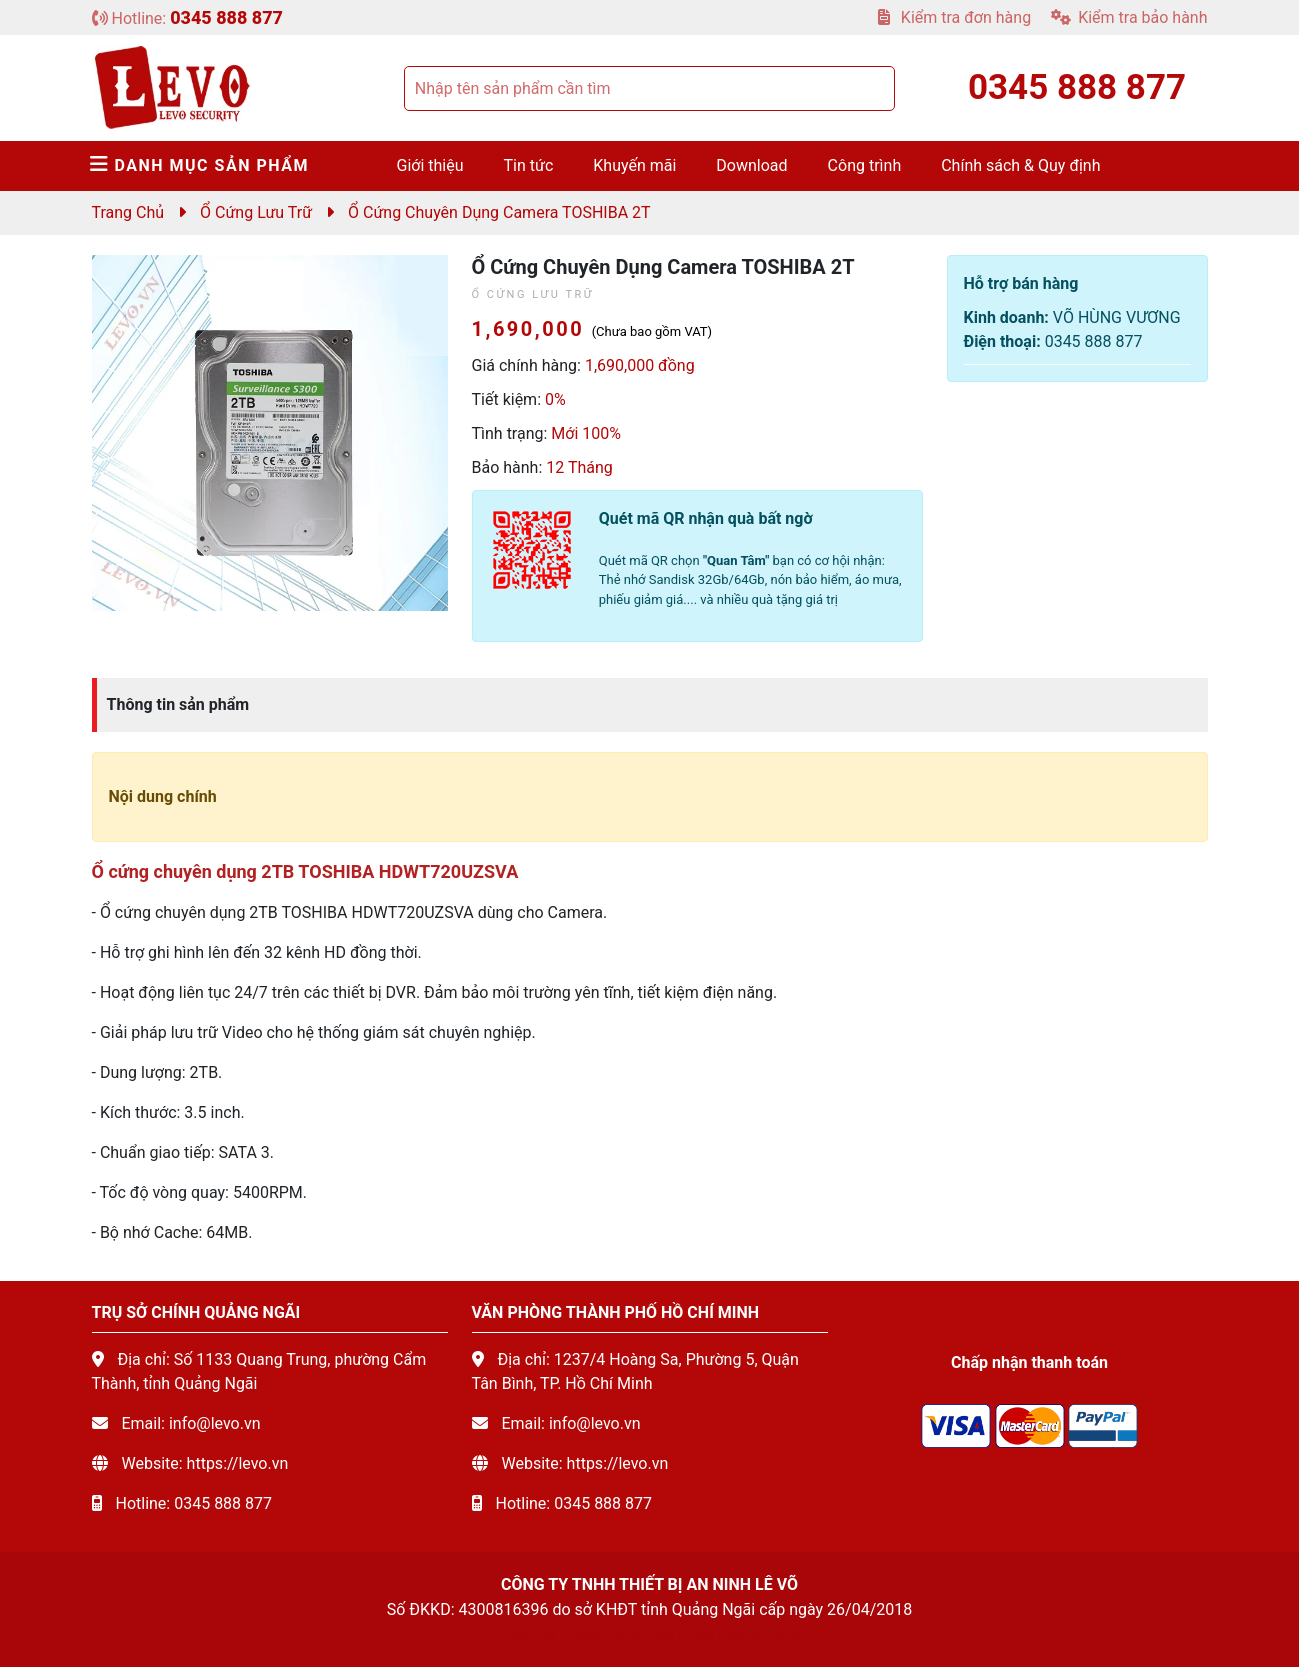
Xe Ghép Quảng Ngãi (728, 1634)
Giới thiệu (430, 165)
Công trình (865, 165)
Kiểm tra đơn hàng (954, 17)
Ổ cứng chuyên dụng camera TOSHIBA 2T (499, 212)
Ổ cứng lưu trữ (256, 212)
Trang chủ (128, 212)
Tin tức (529, 165)
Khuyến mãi (634, 165)
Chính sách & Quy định (1020, 165)
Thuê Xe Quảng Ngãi (569, 1634)
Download (751, 165)
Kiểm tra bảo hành (1129, 17)
